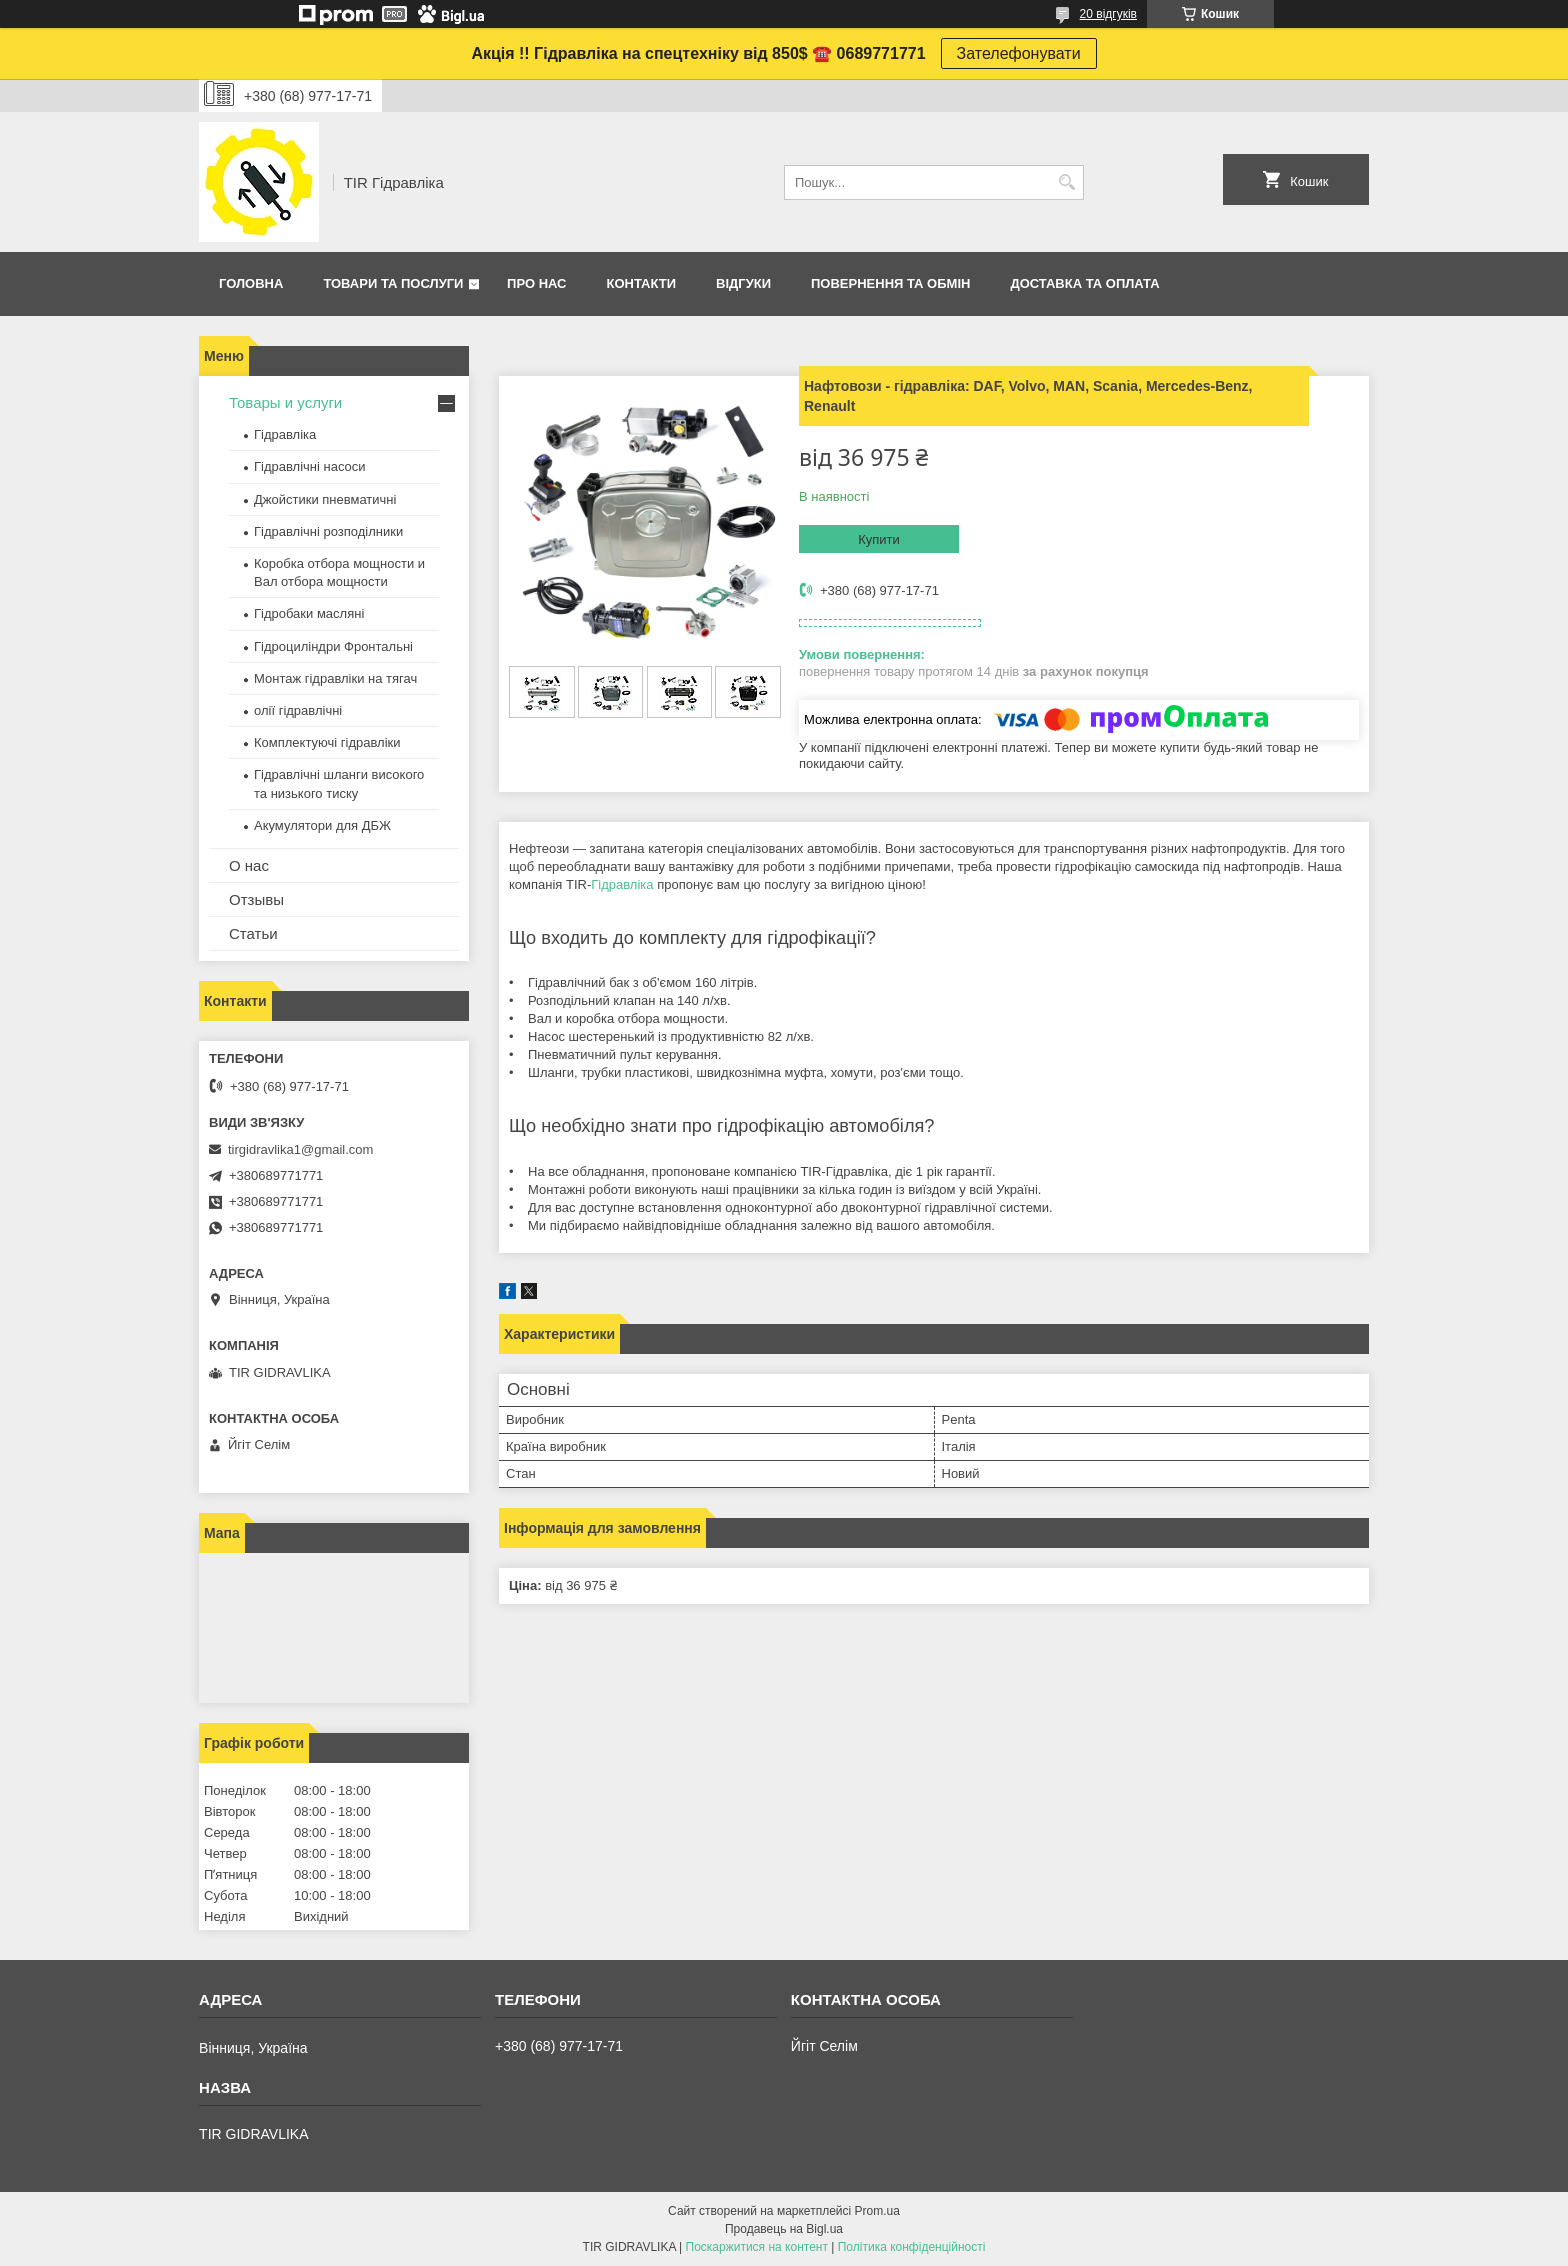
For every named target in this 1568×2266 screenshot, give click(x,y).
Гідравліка (622, 884)
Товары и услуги (285, 402)
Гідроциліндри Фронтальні (333, 646)
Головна (251, 283)
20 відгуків (1108, 14)
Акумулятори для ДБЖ (322, 825)
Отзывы (256, 899)
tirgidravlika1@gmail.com (300, 1149)
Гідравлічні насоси (310, 466)
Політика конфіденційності (912, 2247)
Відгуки (743, 283)
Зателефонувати (1019, 53)
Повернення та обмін (890, 283)
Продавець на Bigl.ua (784, 2229)
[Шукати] (1066, 182)
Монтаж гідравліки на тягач (335, 678)
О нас (249, 865)
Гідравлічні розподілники (328, 531)
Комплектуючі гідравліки (327, 742)
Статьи (253, 933)
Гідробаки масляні (309, 613)
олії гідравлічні (298, 710)
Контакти (642, 283)
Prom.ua (877, 2211)
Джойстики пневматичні (325, 499)
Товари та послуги (393, 283)
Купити (879, 539)
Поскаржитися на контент (757, 2247)
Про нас (536, 283)
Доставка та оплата (1084, 283)
